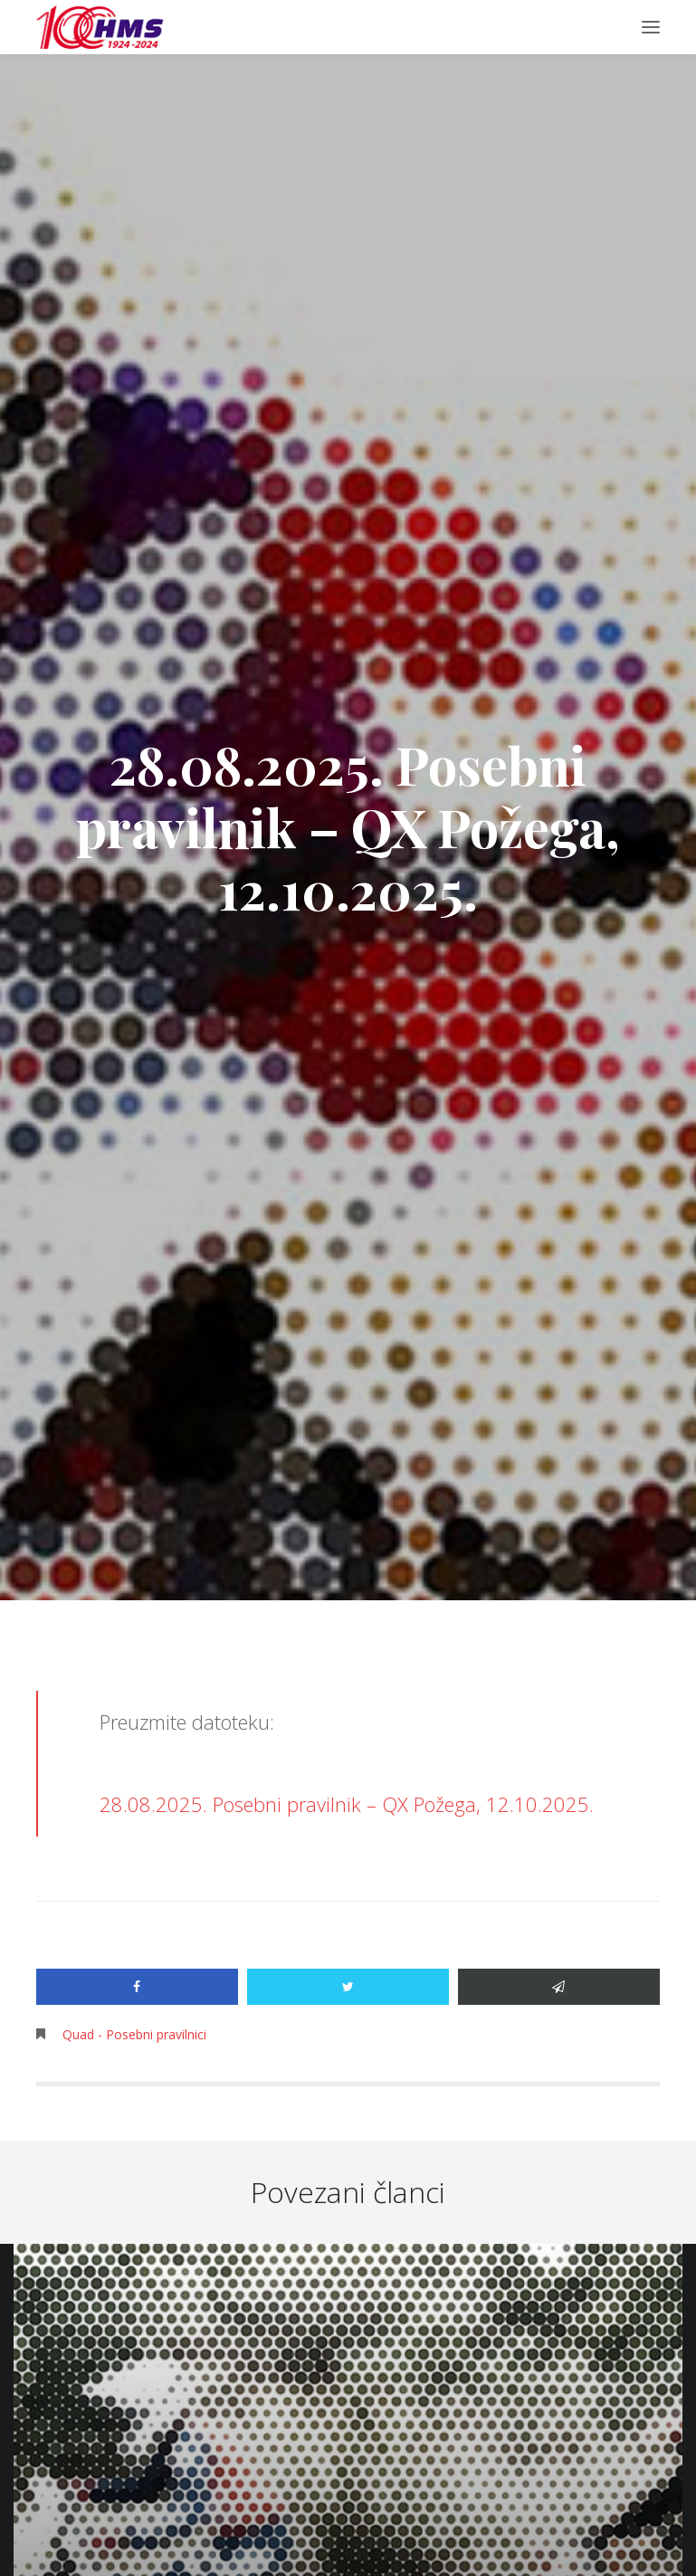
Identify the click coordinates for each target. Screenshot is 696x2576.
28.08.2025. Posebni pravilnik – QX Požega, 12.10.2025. (347, 1804)
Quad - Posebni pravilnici (134, 2034)
